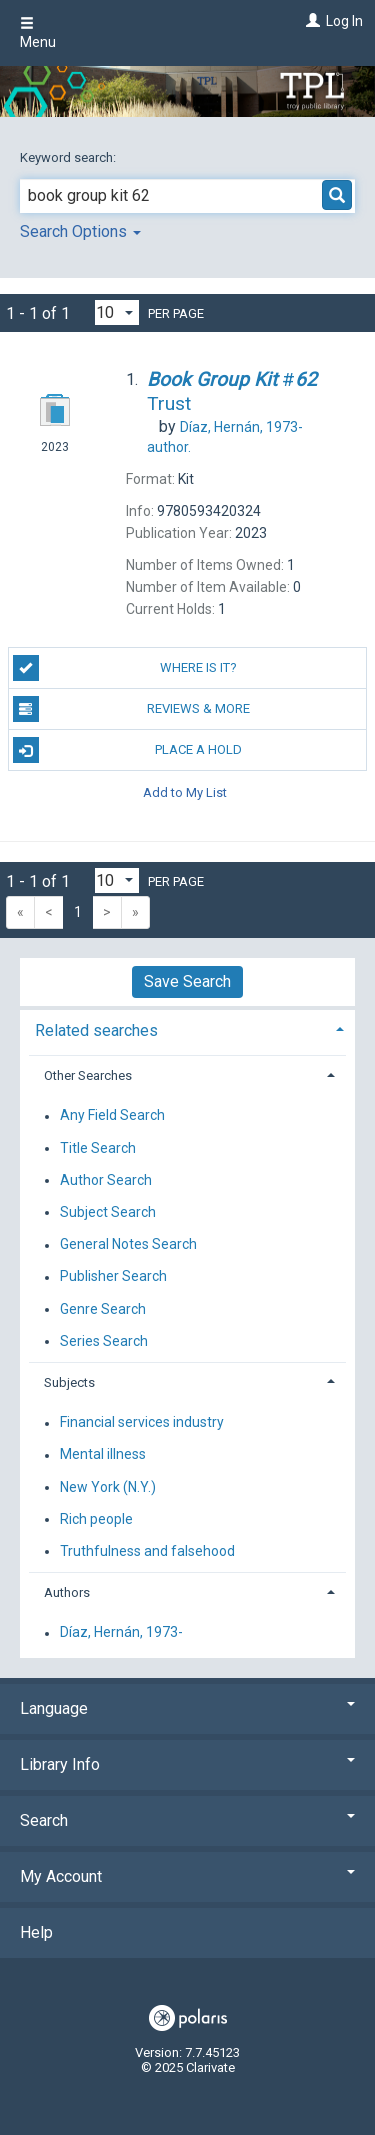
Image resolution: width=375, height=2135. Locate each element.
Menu (38, 33)
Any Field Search (112, 1116)
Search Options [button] (80, 231)
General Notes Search (128, 1245)
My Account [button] (187, 1876)
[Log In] (310, 21)
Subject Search (108, 1212)
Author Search (106, 1180)
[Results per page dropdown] (117, 312)
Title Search (98, 1148)
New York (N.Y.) (108, 1487)
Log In (344, 21)
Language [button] (187, 1708)
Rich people (96, 1519)
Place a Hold (128, 750)
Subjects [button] (69, 1382)
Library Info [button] (187, 1764)
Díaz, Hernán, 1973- (121, 1633)
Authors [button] (67, 1592)
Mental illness (103, 1455)
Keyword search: (69, 157)
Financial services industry (142, 1423)
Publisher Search (113, 1277)
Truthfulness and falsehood (147, 1551)
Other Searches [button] (88, 1075)
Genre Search (103, 1309)
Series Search (104, 1341)
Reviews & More (132, 709)
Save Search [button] (187, 981)
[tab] (187, 1028)
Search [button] (187, 1820)
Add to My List (185, 791)
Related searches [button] (96, 1030)
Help (36, 1932)
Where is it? (125, 668)
